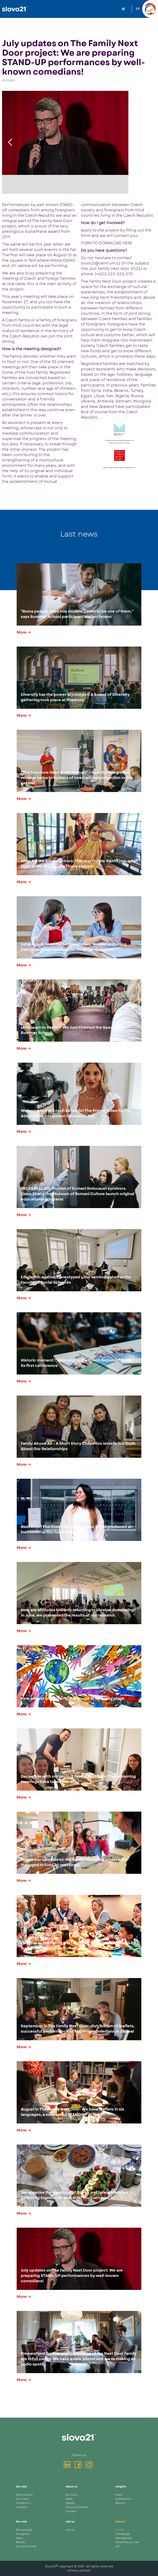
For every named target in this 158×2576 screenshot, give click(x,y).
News (19, 2538)
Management (123, 2538)
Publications (123, 2499)
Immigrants (23, 2534)
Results (20, 2542)
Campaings (122, 2534)
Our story (72, 2495)
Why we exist (24, 2495)
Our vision (22, 2499)
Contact (71, 2511)
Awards (70, 2503)
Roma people (24, 2530)
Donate (120, 2530)
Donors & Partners (77, 2507)
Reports (120, 2503)
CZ (137, 9)
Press (119, 2495)
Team (69, 2499)
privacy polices (79, 2570)
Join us (70, 2530)
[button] (123, 9)
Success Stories (26, 2546)
